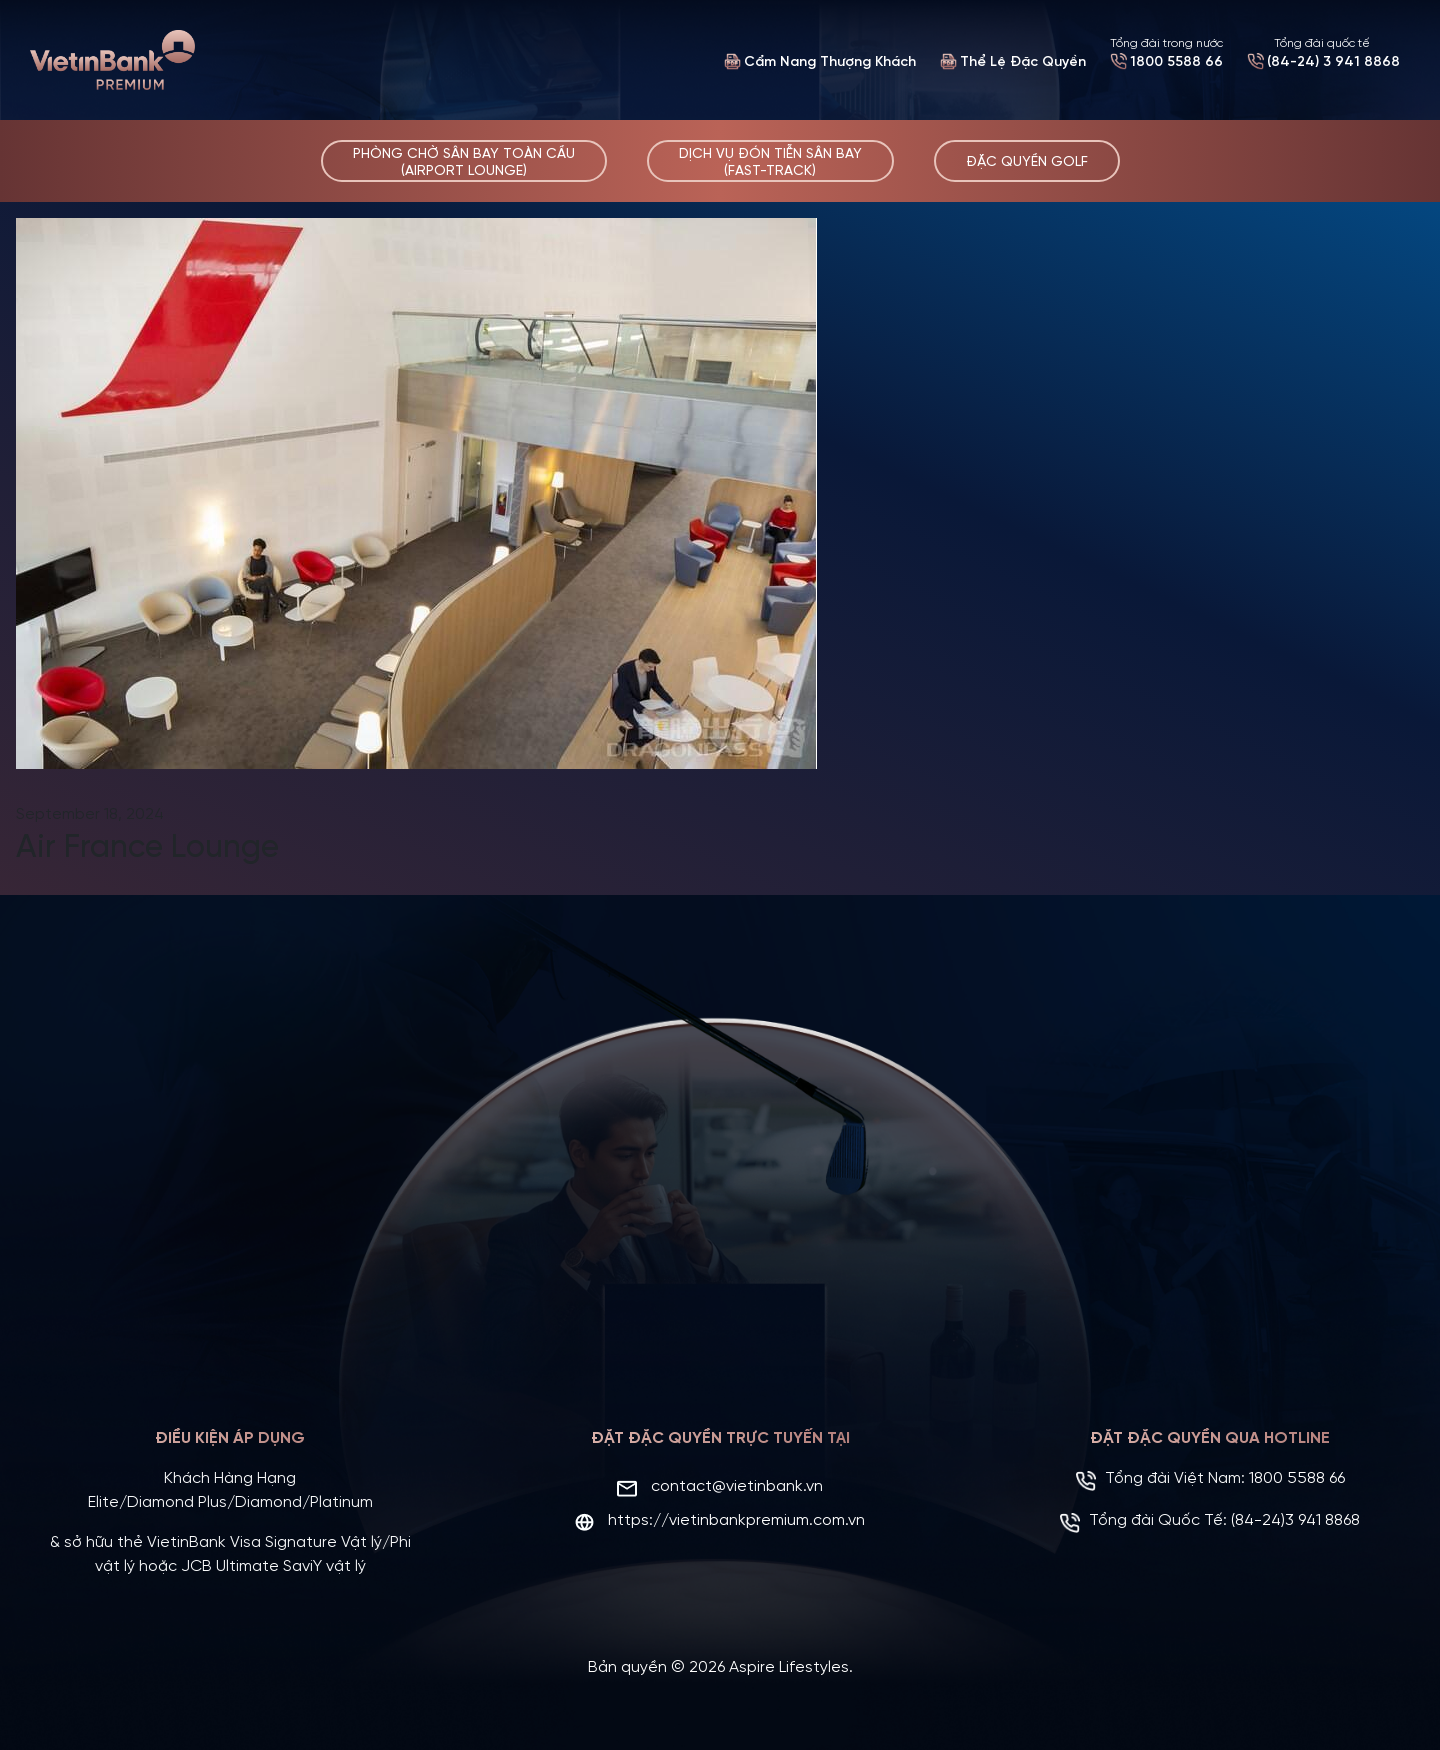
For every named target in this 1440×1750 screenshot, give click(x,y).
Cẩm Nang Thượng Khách (830, 62)
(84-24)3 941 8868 (1295, 1518)
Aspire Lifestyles (789, 1665)
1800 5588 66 (1176, 62)
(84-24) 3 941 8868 (1333, 62)
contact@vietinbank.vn (737, 1484)
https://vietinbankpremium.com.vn (736, 1518)
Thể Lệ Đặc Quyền (1023, 62)
